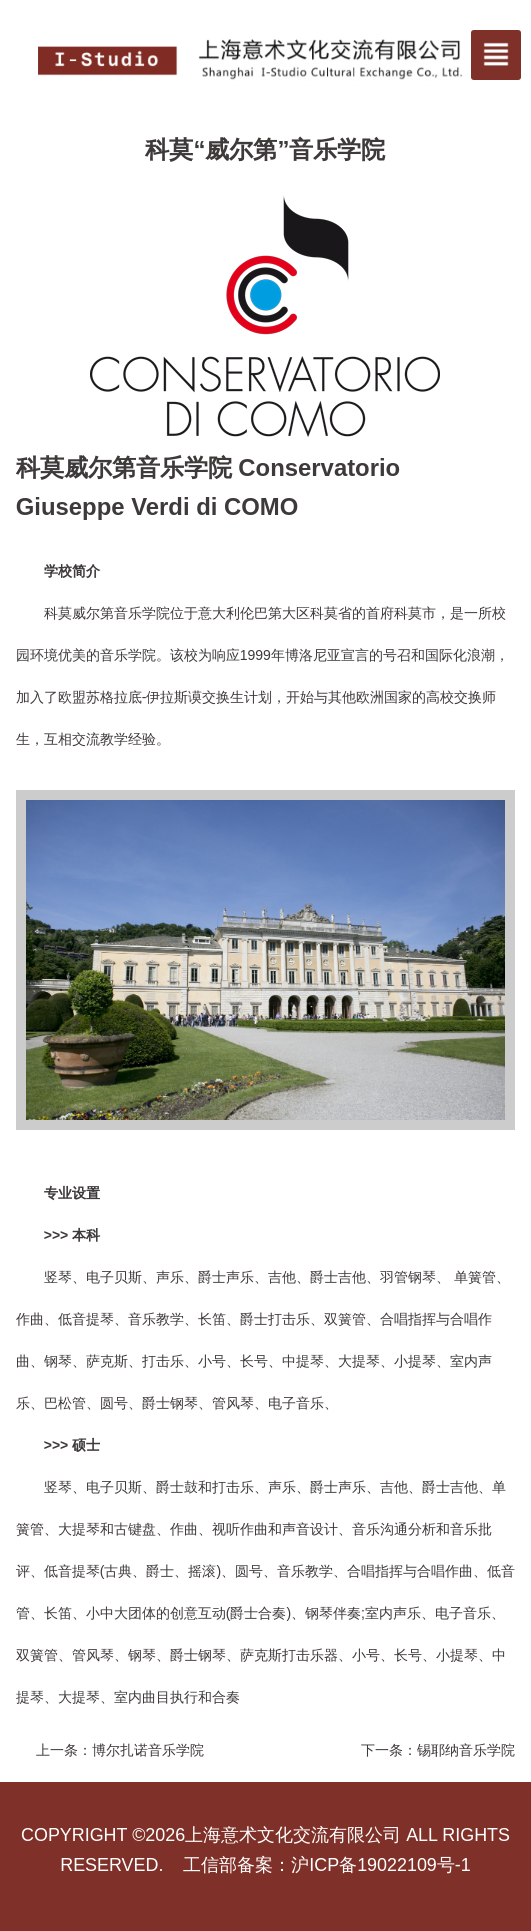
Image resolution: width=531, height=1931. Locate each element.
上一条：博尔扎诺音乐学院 (120, 1750)
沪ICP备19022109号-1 (380, 1865)
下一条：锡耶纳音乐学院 (438, 1750)
